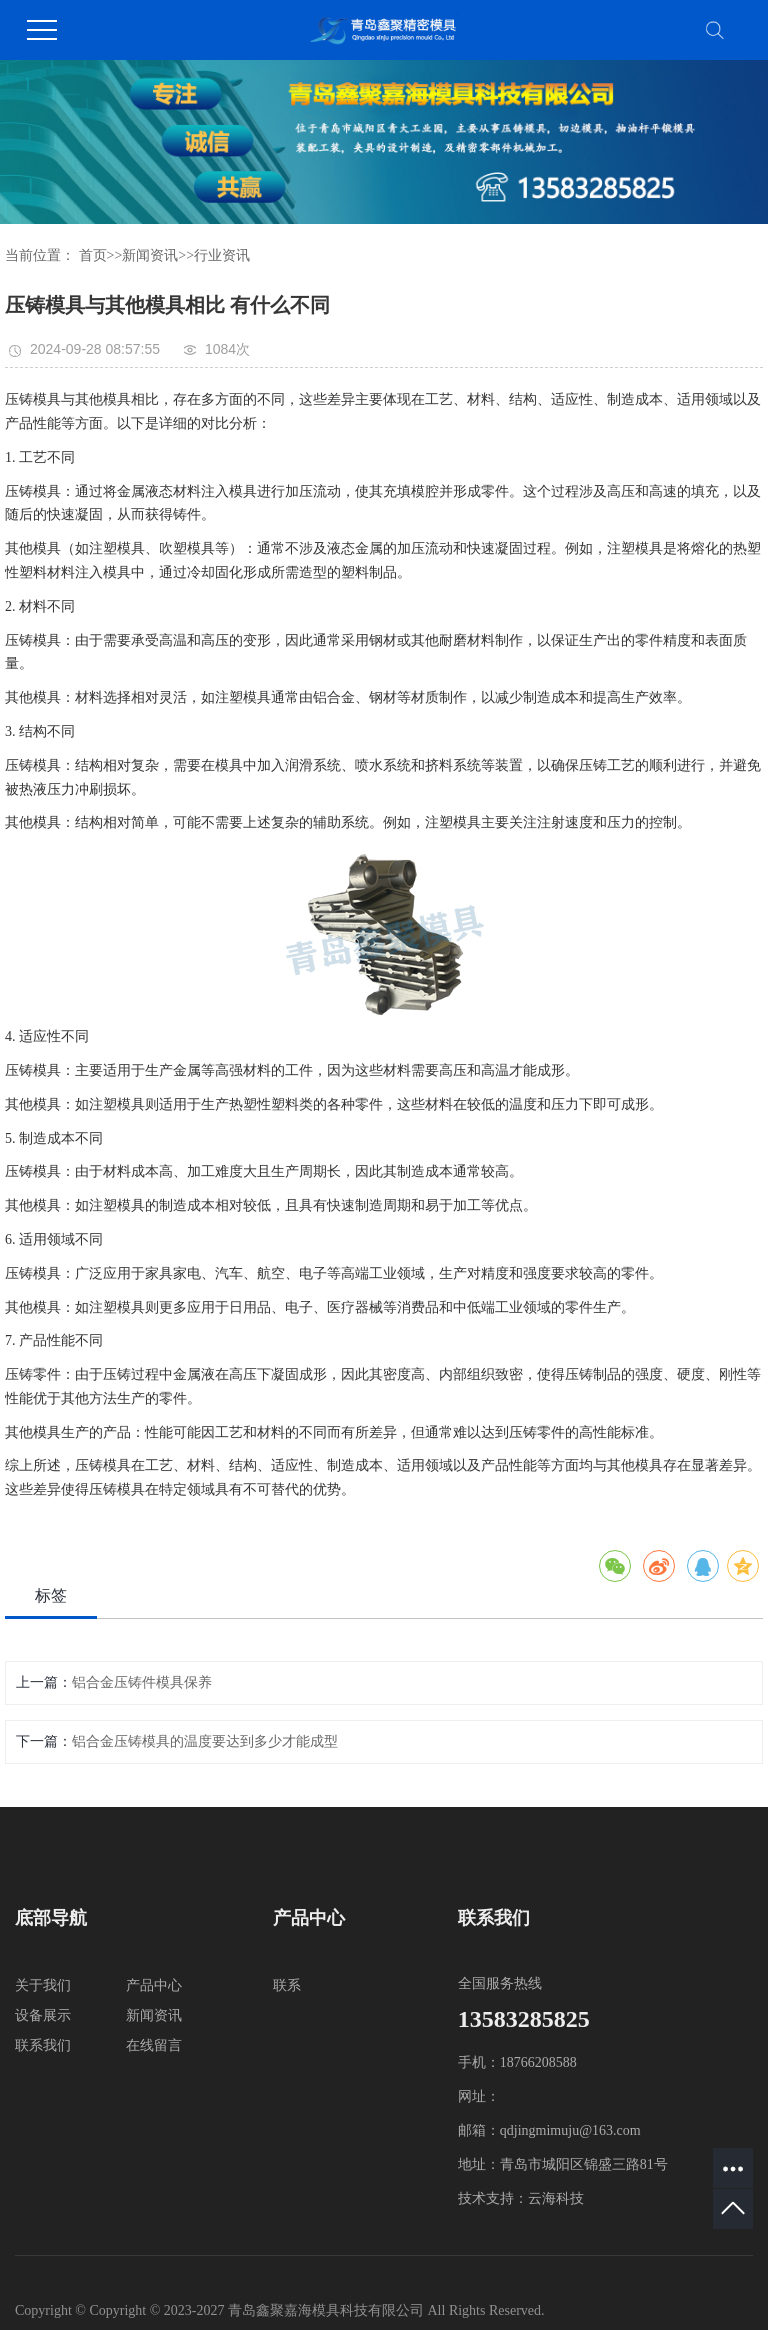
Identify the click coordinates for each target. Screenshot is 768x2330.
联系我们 (43, 2045)
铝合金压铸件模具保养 (142, 1682)
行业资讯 (222, 255)
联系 (287, 1985)
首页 (93, 255)
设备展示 (43, 2015)
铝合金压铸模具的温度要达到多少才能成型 (205, 1741)
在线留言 (154, 2045)
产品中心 (154, 1985)
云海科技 (556, 2198)
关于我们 (43, 1985)
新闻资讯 (150, 255)
